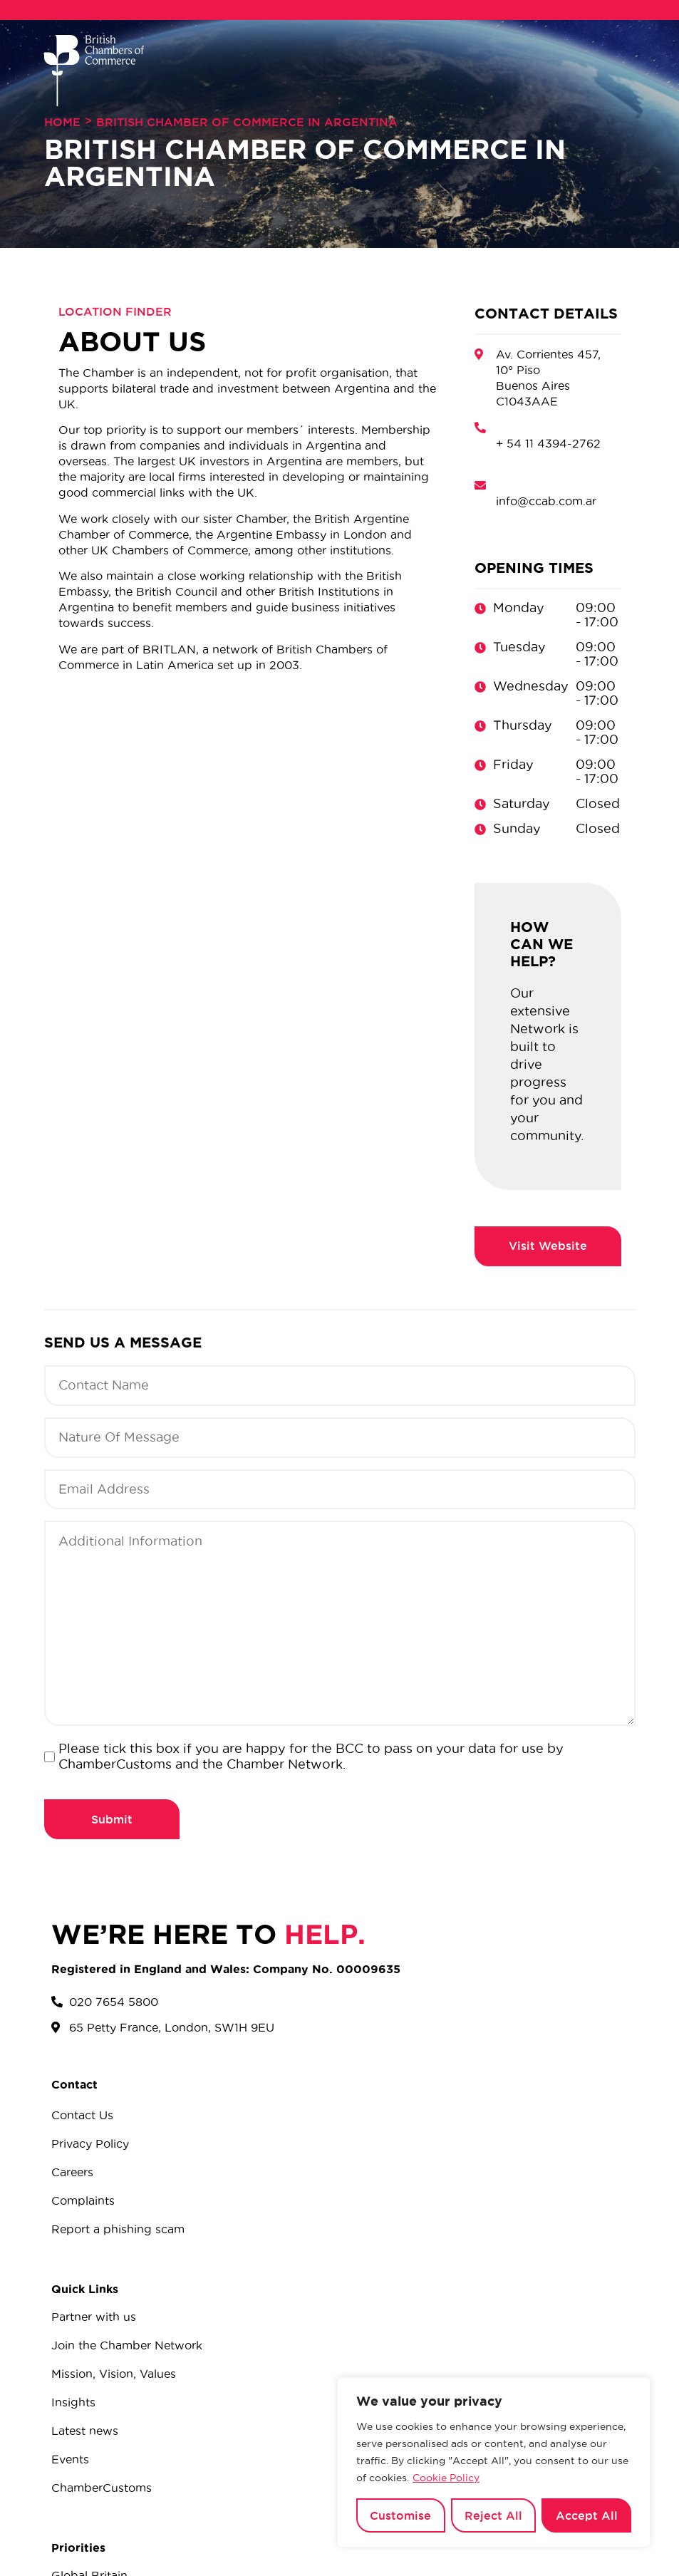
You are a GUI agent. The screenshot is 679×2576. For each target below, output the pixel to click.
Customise (400, 2515)
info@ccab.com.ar (546, 501)
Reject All (493, 2515)
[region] (494, 2462)
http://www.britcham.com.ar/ (548, 1246)
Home (62, 122)
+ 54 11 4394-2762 (548, 443)
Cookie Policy (446, 2478)
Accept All (587, 2515)
